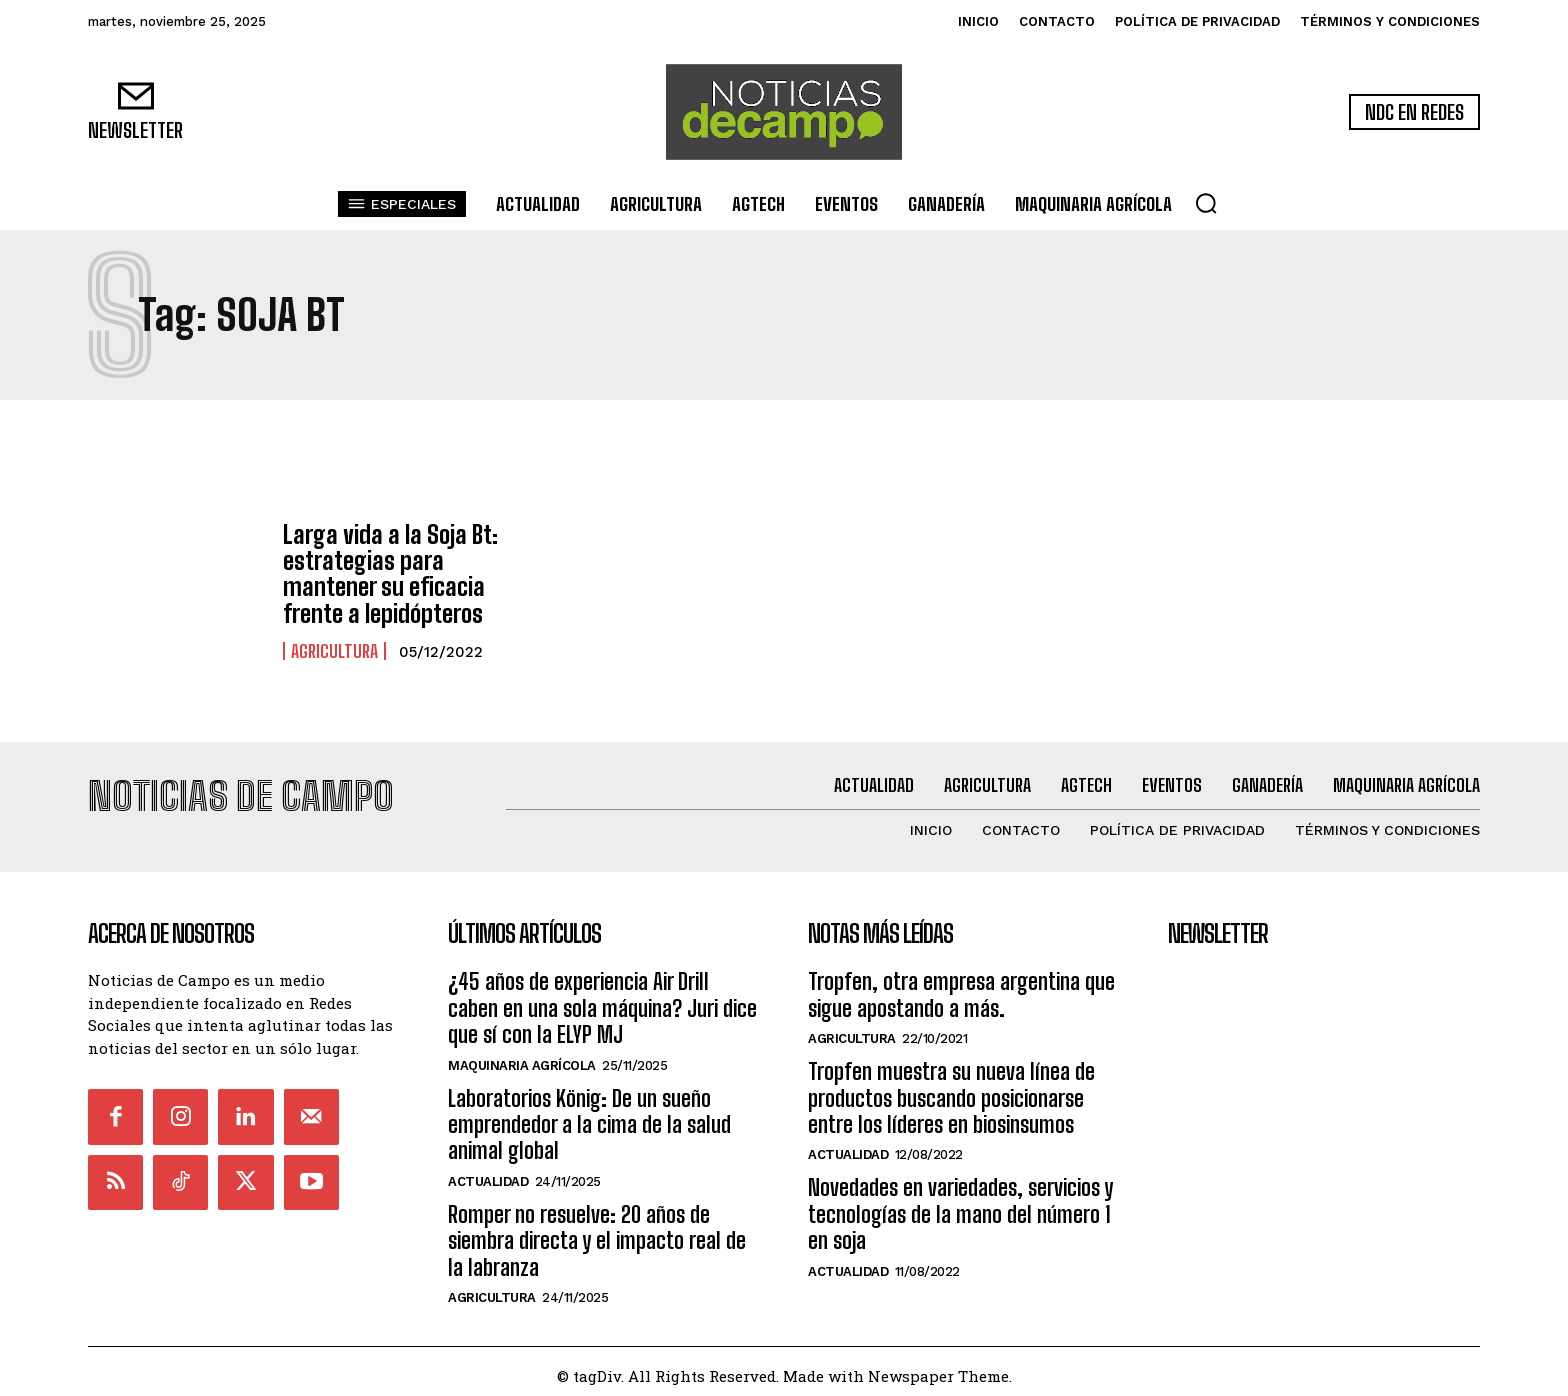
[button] (1206, 203)
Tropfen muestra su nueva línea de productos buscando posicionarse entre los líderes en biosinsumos (951, 1090)
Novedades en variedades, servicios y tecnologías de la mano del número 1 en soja (960, 1206)
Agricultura (334, 651)
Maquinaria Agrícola (522, 1056)
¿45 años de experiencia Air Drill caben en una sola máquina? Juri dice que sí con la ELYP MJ (602, 1000)
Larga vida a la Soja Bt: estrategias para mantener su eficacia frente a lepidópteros (390, 574)
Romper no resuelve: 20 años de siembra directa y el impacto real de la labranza (597, 1232)
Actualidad (488, 1172)
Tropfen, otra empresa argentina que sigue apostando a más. (961, 986)
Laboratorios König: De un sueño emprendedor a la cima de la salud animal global (589, 1116)
